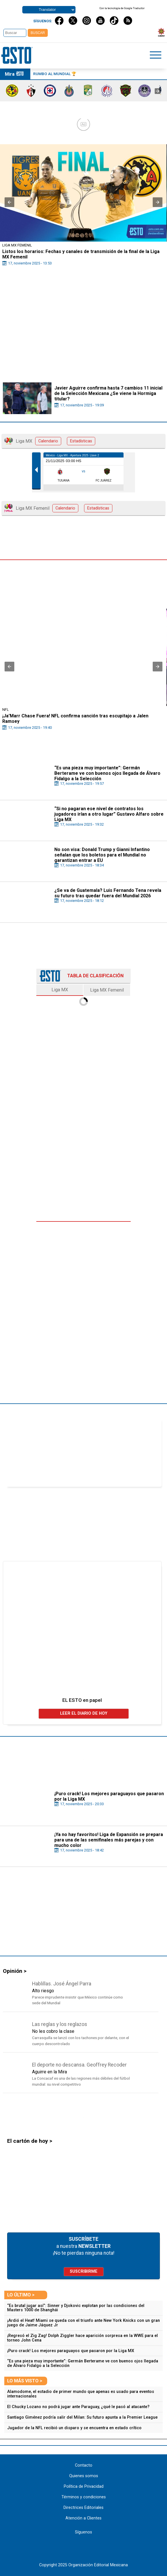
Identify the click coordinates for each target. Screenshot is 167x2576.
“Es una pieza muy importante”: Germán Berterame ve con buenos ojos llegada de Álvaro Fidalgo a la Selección (82, 2363)
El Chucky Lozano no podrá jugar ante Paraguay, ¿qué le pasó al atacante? (78, 2406)
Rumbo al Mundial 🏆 (54, 73)
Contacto (83, 2465)
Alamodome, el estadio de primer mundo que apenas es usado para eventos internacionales (80, 2394)
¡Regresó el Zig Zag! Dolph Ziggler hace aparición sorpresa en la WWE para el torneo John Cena (82, 2338)
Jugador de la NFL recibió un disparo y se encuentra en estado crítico (74, 2427)
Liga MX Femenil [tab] (107, 990)
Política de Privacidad (84, 2486)
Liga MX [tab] (59, 989)
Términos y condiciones (83, 2497)
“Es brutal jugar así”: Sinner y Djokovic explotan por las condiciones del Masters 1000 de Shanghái (75, 2308)
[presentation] (157, 91)
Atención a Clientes (83, 2518)
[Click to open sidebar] (155, 56)
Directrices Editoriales (83, 2507)
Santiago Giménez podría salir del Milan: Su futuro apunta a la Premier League (82, 2417)
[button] (9, 202)
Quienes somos (83, 2475)
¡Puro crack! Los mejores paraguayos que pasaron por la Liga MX (70, 2350)
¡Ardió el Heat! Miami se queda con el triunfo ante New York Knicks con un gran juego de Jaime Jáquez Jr (83, 2323)
